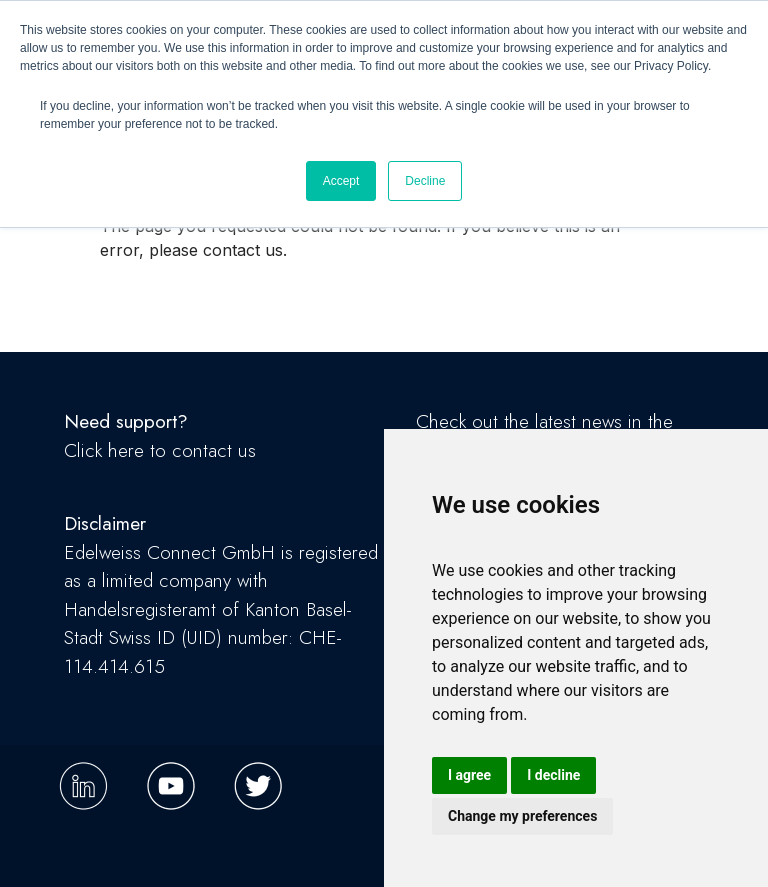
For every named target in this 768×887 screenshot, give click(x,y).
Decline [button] (425, 181)
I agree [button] (469, 775)
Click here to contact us (160, 450)
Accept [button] (341, 181)
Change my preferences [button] (522, 816)
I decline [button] (553, 775)
